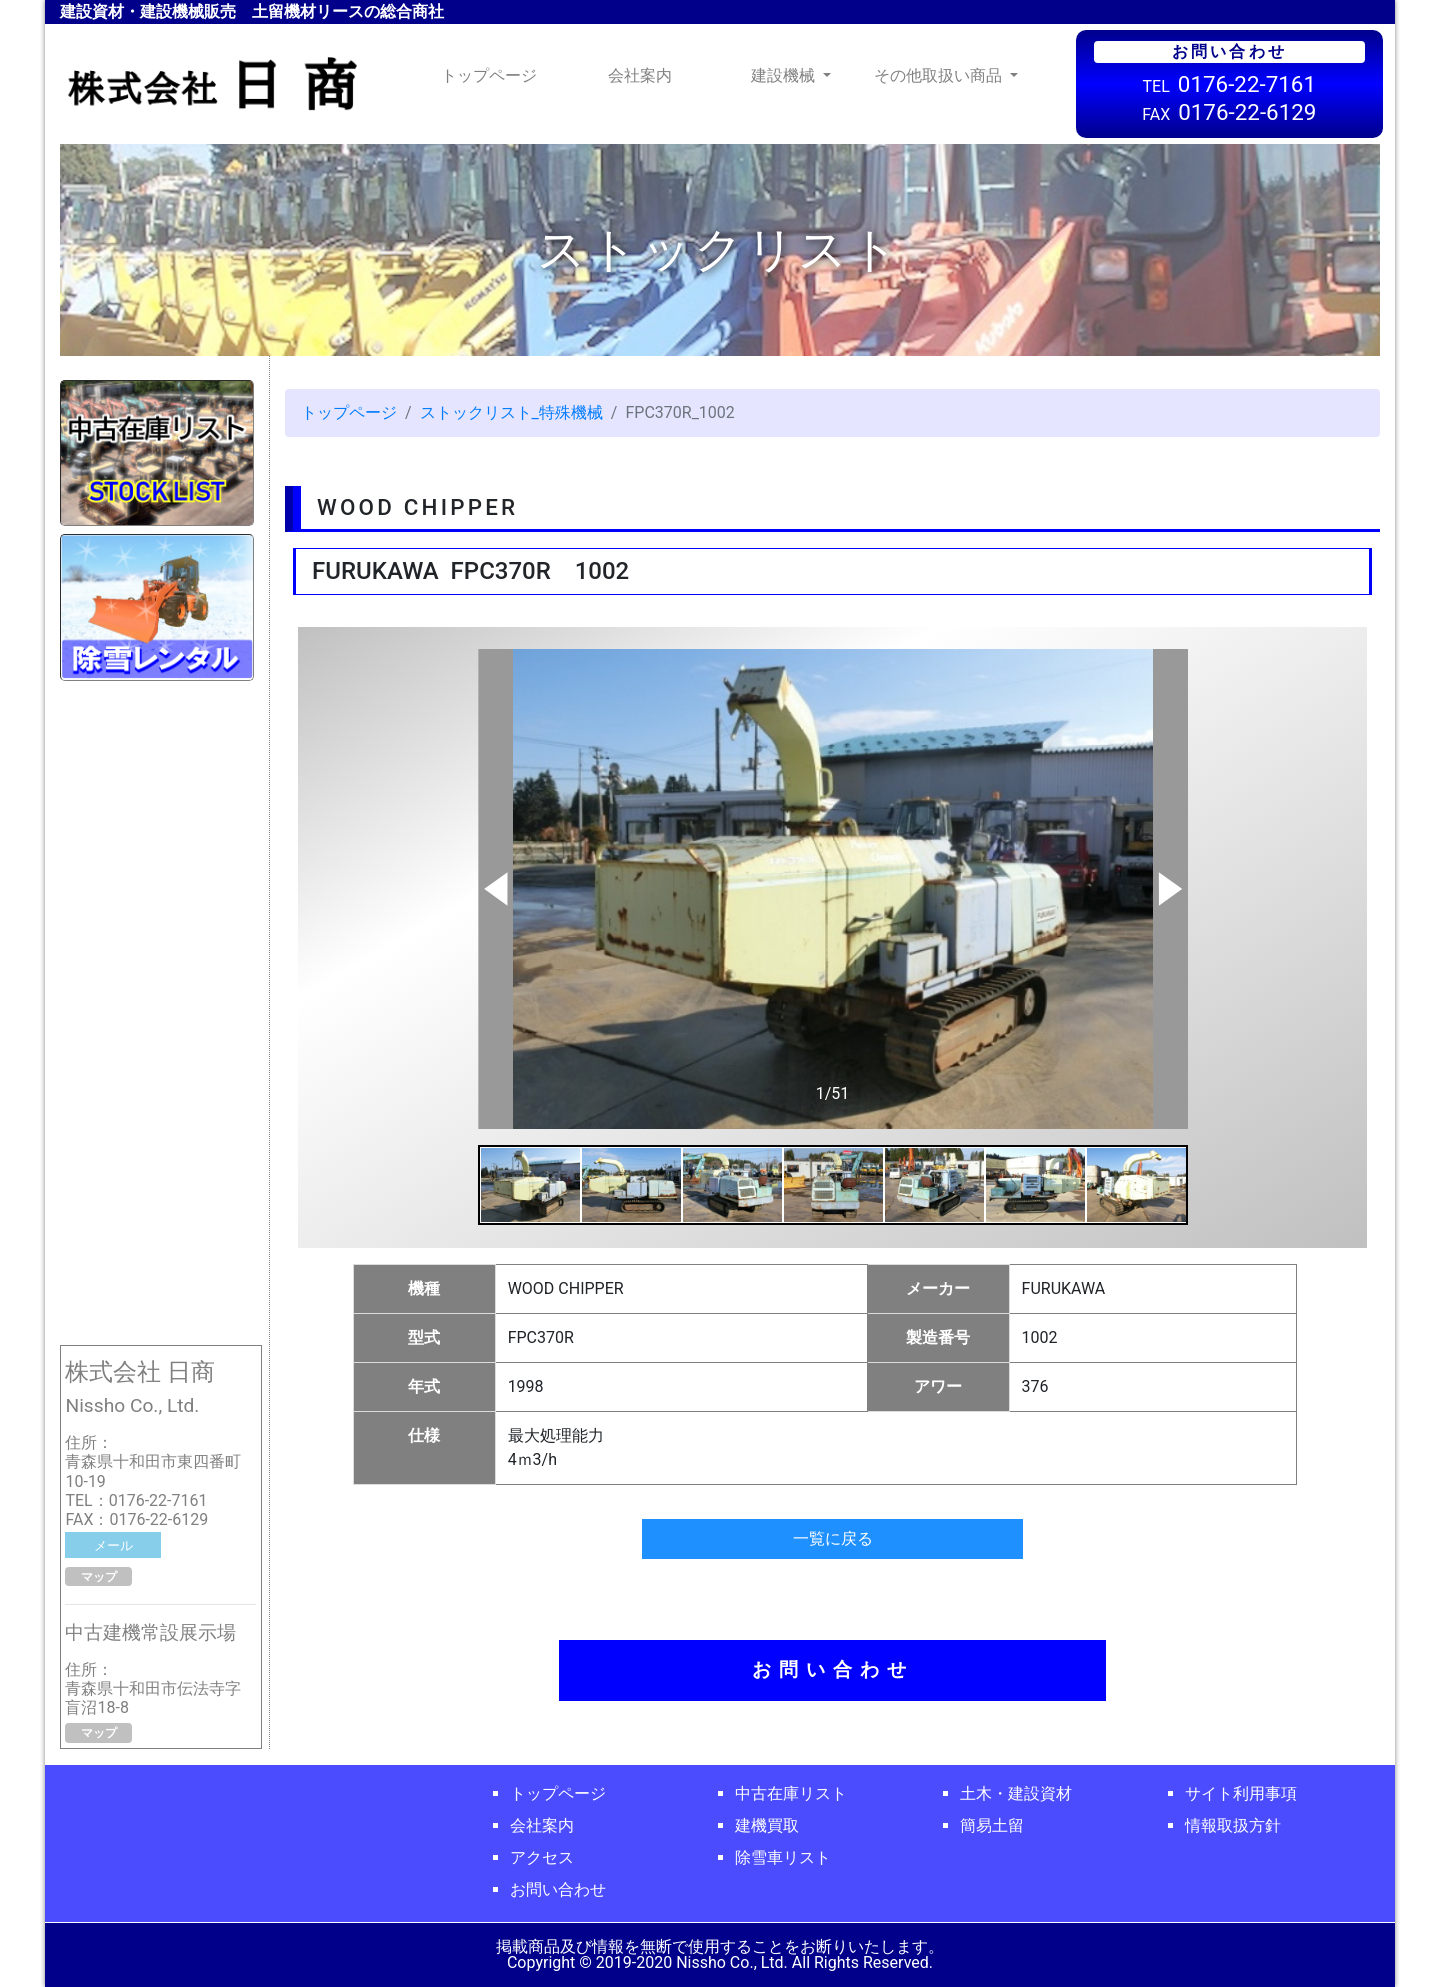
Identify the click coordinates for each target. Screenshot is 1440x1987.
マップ (99, 1577)
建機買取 (767, 1825)
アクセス (542, 1857)
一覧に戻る (833, 1538)
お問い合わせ (833, 1669)
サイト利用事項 (1241, 1793)
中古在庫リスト (791, 1793)
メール (113, 1545)
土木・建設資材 (1016, 1793)
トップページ (493, 74)
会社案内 (640, 75)
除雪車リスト (783, 1857)
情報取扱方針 (1233, 1825)
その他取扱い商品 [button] (940, 75)
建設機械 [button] (785, 75)
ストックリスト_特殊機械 (511, 412)
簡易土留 (992, 1825)
